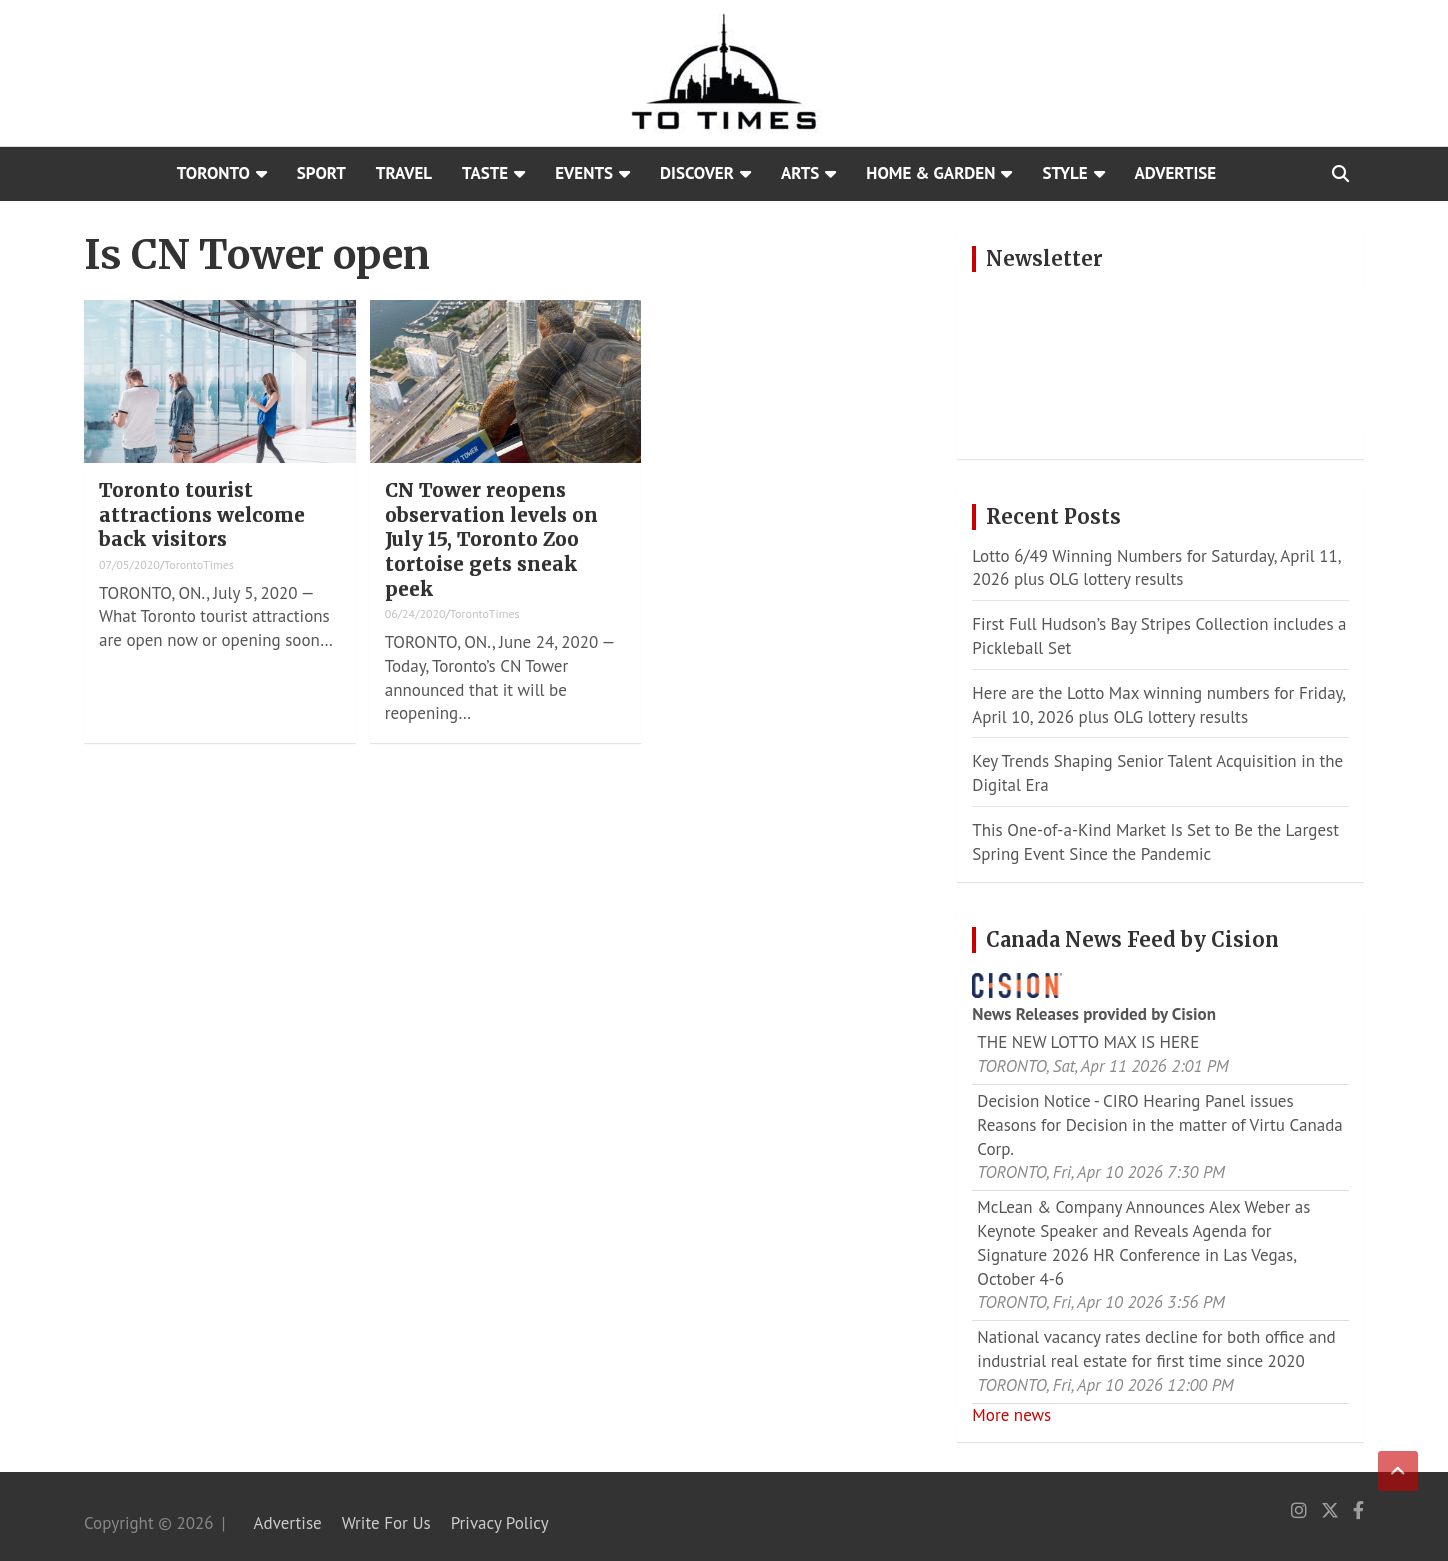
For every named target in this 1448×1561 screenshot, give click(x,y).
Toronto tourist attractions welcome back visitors (202, 514)
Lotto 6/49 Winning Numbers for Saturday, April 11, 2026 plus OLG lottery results (1156, 568)
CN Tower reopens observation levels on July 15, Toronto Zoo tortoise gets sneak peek (491, 539)
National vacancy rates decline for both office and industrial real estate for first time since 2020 (1156, 1349)
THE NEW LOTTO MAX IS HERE (1088, 1042)
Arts (800, 173)
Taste (485, 173)
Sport (321, 173)
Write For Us (386, 1523)
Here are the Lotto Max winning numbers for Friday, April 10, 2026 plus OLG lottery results (1158, 705)
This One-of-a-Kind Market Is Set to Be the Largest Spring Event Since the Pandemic (1155, 842)
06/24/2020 (415, 613)
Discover (697, 173)
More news (1011, 1415)
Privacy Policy (500, 1523)
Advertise (1176, 173)
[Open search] (1340, 174)
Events (584, 173)
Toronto (213, 173)
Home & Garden (930, 173)
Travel (404, 173)
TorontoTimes (199, 564)
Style (1064, 173)
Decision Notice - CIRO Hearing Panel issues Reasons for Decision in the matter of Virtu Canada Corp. (1159, 1125)
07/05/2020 (129, 564)
